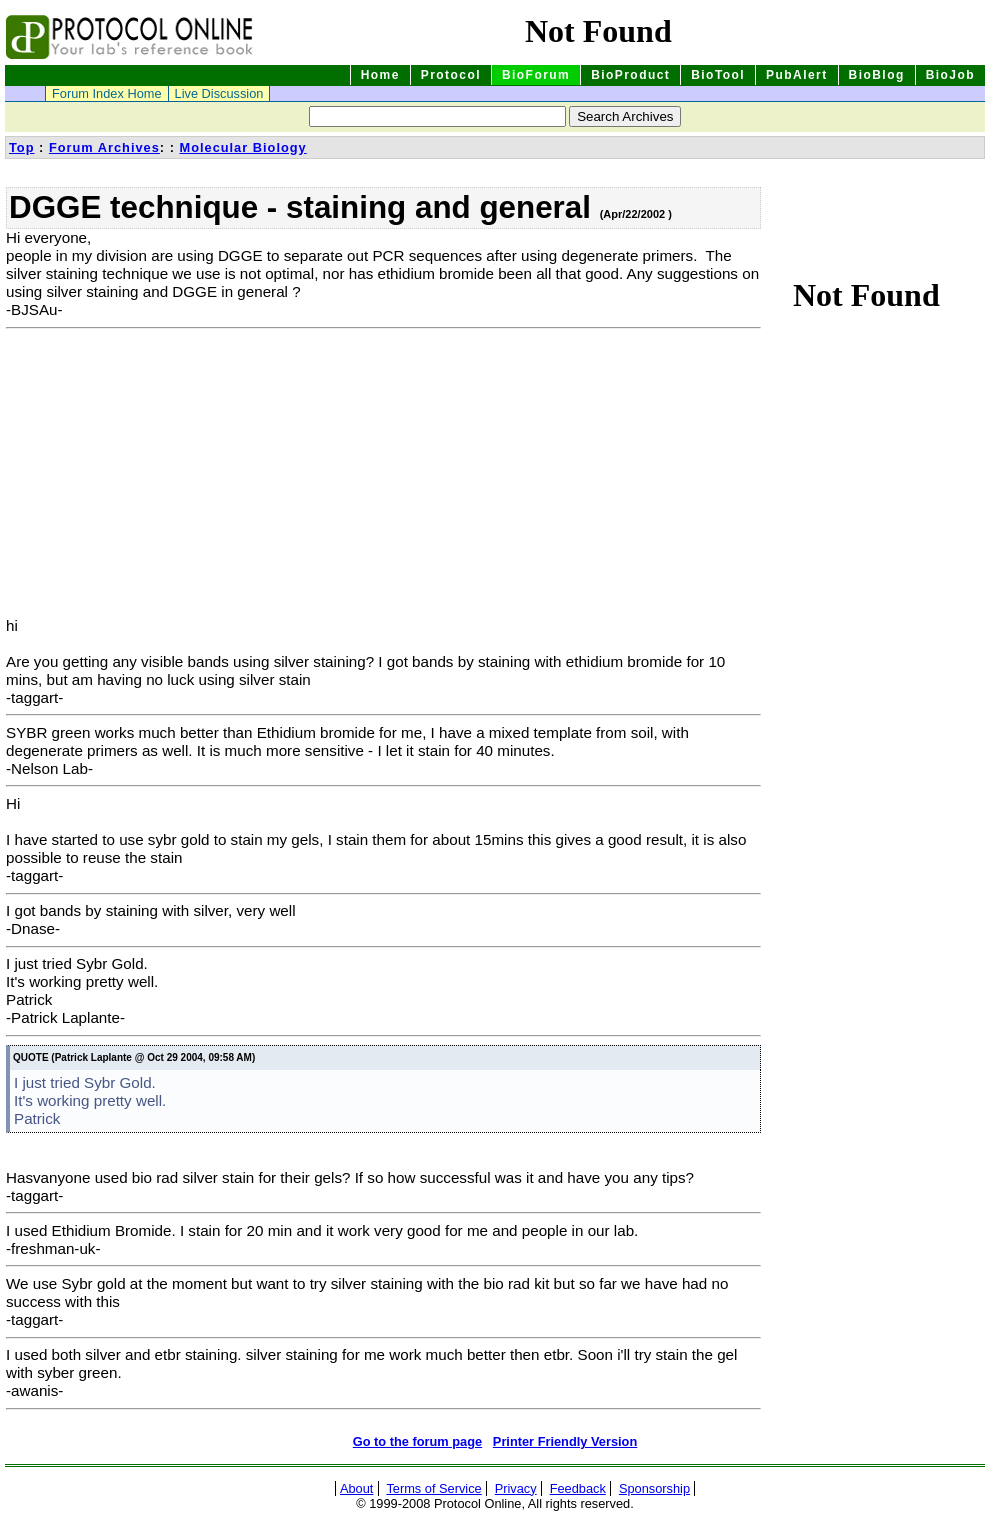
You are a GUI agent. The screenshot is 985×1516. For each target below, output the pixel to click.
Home (380, 75)
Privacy (516, 1488)
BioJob (950, 75)
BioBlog (877, 75)
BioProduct (630, 75)
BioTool (718, 75)
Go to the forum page (417, 1441)
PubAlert (797, 75)
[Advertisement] (174, 477)
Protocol (451, 75)
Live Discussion (219, 93)
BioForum (536, 75)
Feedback (578, 1488)
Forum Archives (104, 147)
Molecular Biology (242, 147)
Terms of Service (433, 1488)
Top (22, 147)
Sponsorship (654, 1488)
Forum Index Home (107, 93)
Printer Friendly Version (565, 1441)
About (356, 1488)
